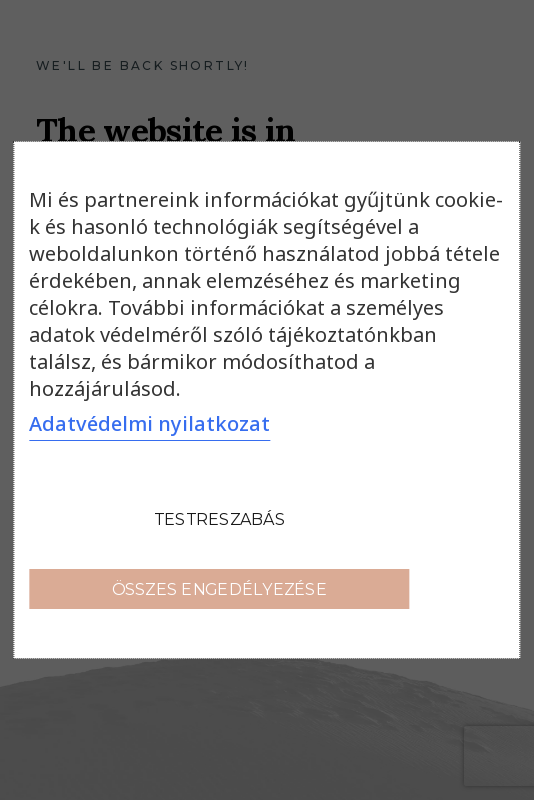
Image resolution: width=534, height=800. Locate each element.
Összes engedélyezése (219, 588)
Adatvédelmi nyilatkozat (149, 423)
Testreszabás (219, 518)
